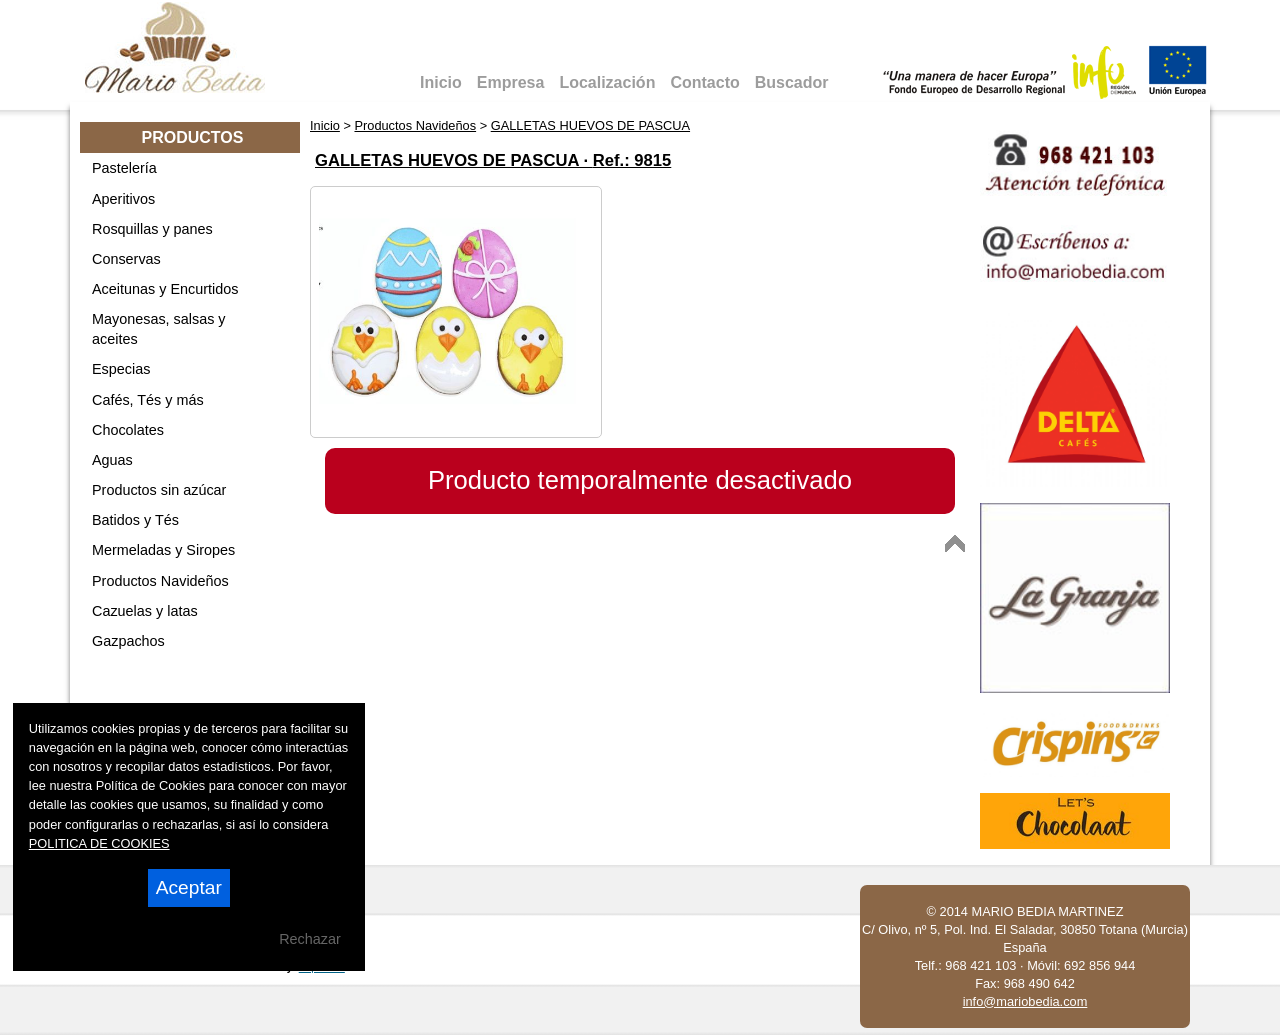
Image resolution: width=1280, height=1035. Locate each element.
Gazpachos (128, 641)
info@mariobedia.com (1025, 1001)
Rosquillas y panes (152, 229)
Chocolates (128, 430)
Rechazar (310, 939)
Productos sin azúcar (159, 490)
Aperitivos (123, 199)
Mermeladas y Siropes (163, 550)
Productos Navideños (160, 581)
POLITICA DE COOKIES (99, 843)
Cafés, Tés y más (148, 400)
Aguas (112, 460)
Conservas (126, 259)
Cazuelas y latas (145, 611)
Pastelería (124, 168)
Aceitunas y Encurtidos (165, 289)
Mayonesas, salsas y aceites (159, 329)
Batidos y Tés (135, 520)
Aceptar (189, 887)
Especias (121, 369)
